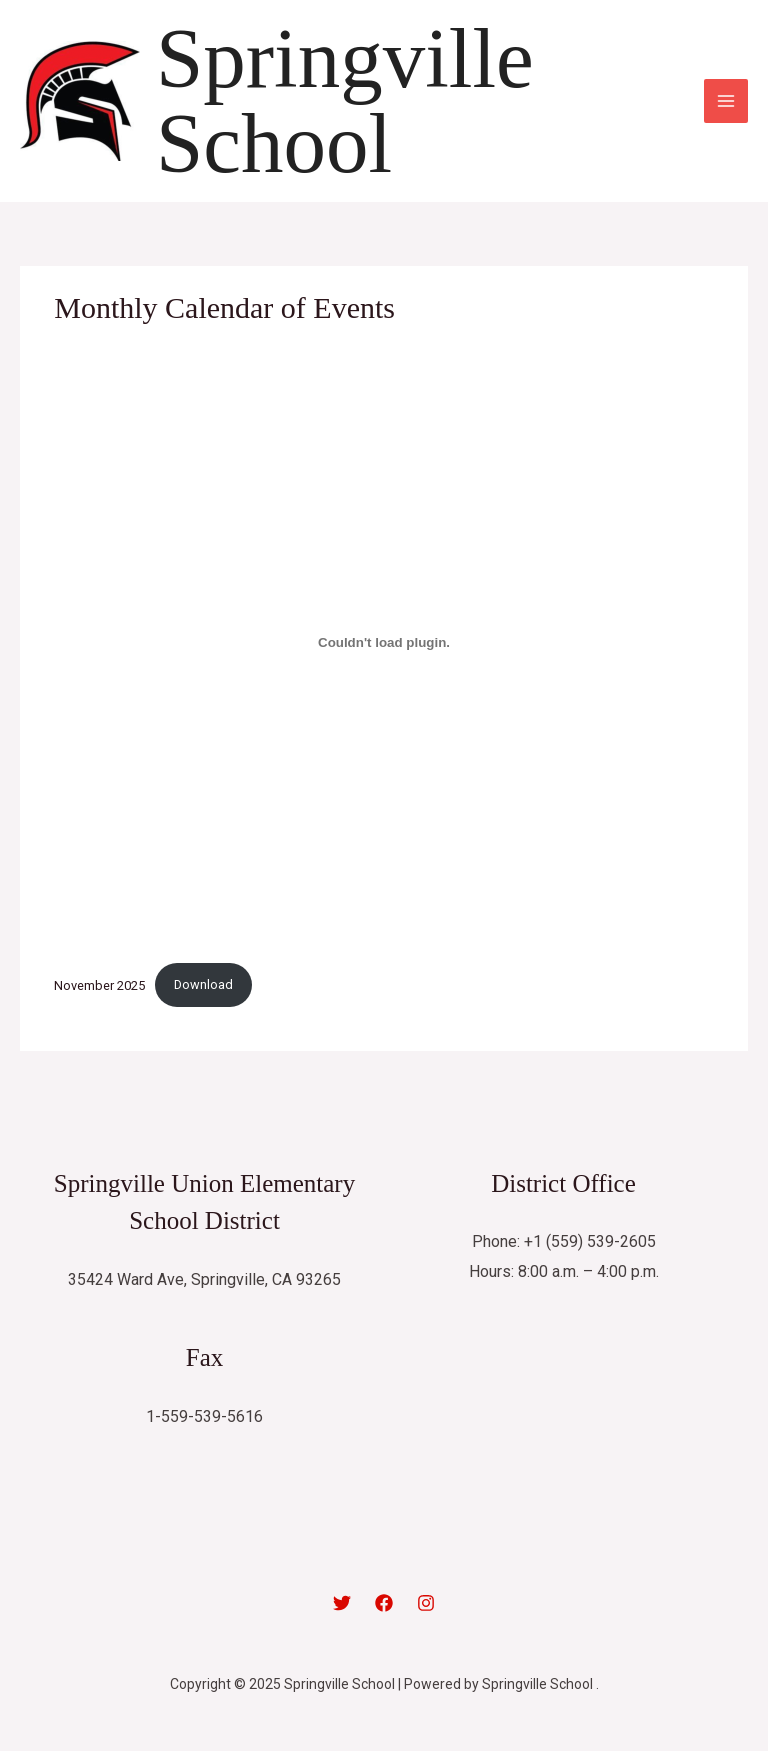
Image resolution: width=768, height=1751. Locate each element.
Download (203, 984)
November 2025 (99, 984)
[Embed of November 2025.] (384, 642)
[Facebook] (384, 1603)
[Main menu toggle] (726, 101)
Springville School (345, 100)
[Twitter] (342, 1603)
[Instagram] (426, 1603)
